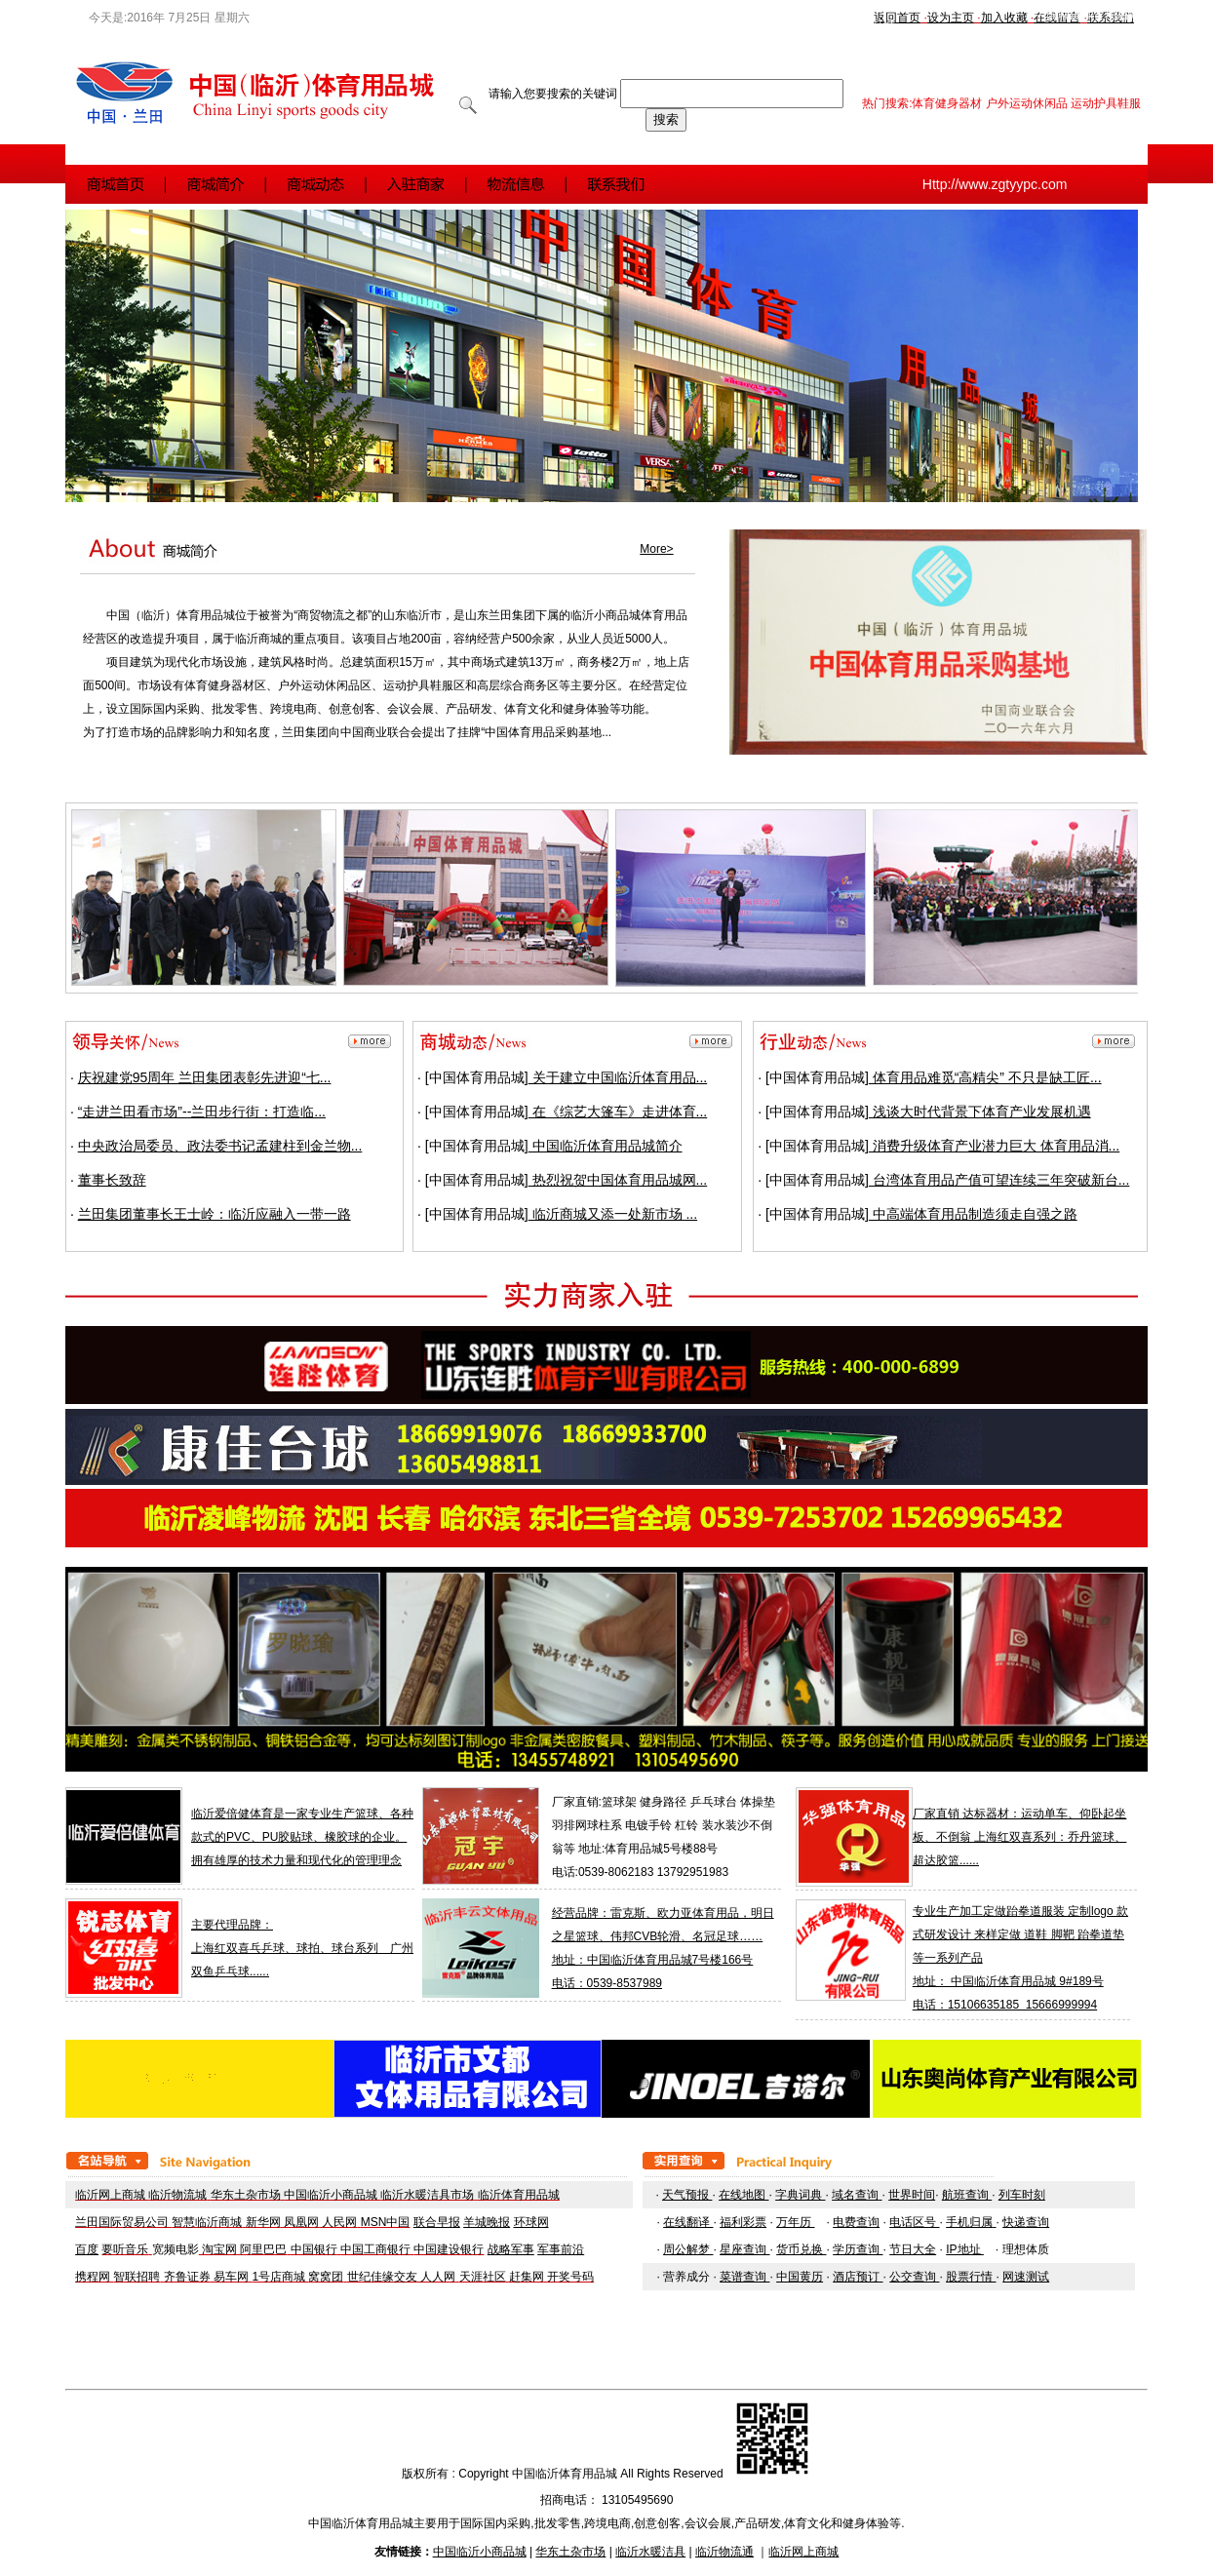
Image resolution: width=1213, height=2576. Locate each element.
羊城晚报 (486, 2222)
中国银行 (314, 2249)
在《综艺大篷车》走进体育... (618, 1111)
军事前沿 (560, 2249)
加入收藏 (1004, 17)
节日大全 (912, 2249)
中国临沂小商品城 (330, 2195)
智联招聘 (136, 2276)
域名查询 (855, 2195)
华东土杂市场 (246, 2195)
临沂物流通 (724, 2551)
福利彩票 (743, 2222)
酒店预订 (857, 2276)
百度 (86, 2249)
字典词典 (800, 2195)
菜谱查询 (744, 2276)
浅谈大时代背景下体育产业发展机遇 (980, 1111)
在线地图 (743, 2195)
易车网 (231, 2276)
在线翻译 (688, 2222)
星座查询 (744, 2249)
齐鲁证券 (187, 2276)
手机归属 (969, 2222)
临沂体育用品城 (519, 2195)
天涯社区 (482, 2276)
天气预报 (687, 2195)
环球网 (531, 2222)
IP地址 (965, 2249)
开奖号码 (570, 2276)
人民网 (339, 2222)
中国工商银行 (375, 2249)
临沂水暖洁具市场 (427, 2195)
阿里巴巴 (263, 2249)
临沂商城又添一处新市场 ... (612, 1214)
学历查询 (857, 2249)
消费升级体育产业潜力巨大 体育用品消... (994, 1145)
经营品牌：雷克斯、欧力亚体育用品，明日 (663, 1913)
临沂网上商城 (110, 2195)
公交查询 (914, 2276)
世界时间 (911, 2195)
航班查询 (967, 2195)
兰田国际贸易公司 (122, 2222)
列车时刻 (1021, 2195)
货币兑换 (801, 2249)
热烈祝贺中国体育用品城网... (618, 1180)
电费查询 (856, 2222)
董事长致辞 (112, 1180)
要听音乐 (124, 2249)
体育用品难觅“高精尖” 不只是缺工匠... (985, 1077)
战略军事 (511, 2249)
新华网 (263, 2222)
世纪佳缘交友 (382, 2276)
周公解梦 (688, 2249)
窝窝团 (325, 2276)
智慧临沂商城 (207, 2222)
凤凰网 (301, 2222)
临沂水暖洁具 (650, 2551)
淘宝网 (219, 2249)
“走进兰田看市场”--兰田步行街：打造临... (202, 1111)
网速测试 (1025, 2276)
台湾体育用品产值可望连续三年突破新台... (999, 1180)
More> (656, 549)
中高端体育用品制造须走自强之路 (973, 1214)
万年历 (795, 2222)
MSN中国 (386, 2222)
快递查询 (1025, 2222)
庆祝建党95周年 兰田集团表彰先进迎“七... (205, 1077)
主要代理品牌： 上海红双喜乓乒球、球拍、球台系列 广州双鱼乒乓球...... (302, 1948)
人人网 (437, 2276)
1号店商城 (280, 2276)
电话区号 (914, 2222)
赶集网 (526, 2276)
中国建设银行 (448, 2249)
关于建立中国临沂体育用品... (618, 1077)
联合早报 (436, 2222)
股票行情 (971, 2276)
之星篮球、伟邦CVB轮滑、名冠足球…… (657, 1936)
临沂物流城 (177, 2195)
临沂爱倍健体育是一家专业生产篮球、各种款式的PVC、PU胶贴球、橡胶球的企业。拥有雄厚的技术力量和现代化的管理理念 (302, 1837)
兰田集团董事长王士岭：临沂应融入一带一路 (214, 1214)
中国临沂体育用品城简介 (605, 1145)
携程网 (92, 2276)
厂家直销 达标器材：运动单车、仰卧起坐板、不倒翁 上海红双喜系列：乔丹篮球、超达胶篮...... (1019, 1837)
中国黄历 (799, 2276)
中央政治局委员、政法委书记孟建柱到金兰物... (220, 1145)
